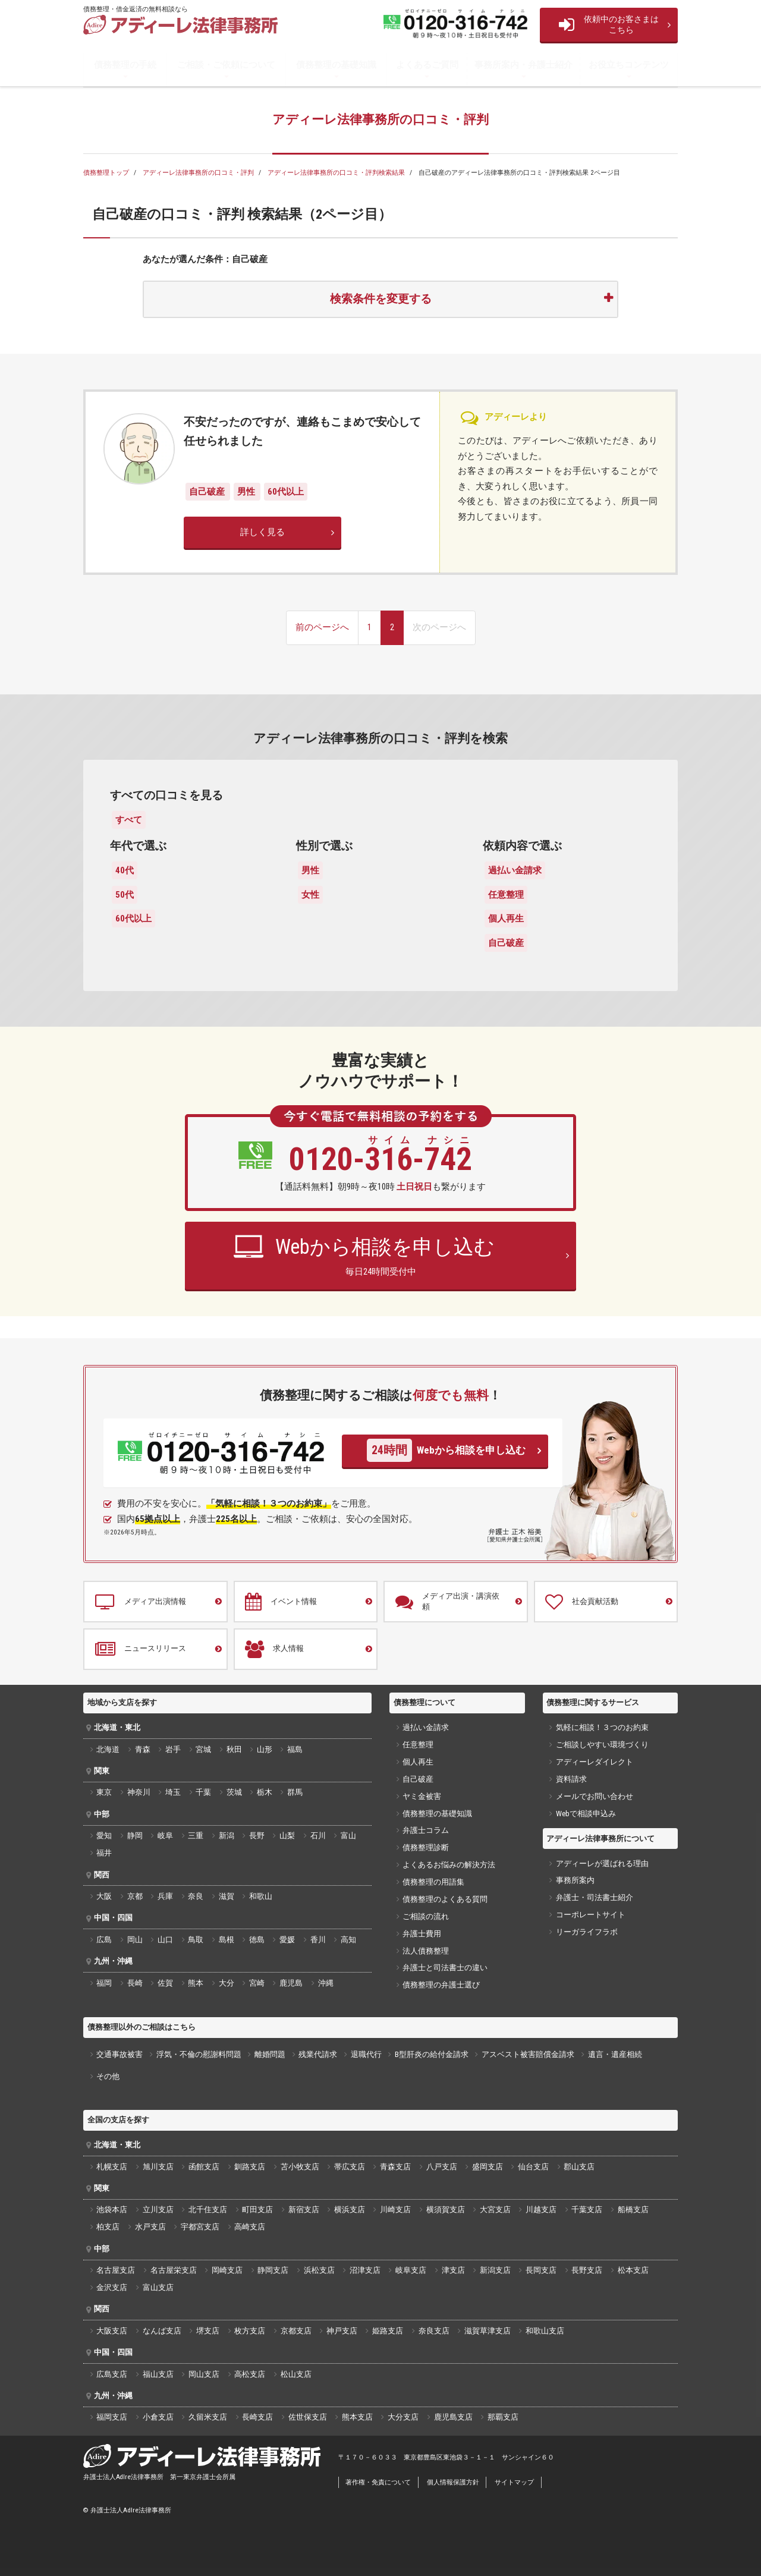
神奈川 (138, 1792)
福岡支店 (111, 2417)
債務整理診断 (425, 1847)
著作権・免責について (378, 2482)
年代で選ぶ (138, 846)
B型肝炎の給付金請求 (431, 2054)
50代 (124, 894)
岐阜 (165, 1835)
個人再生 (506, 918)
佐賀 (165, 1983)
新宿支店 (303, 2209)
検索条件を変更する (381, 299)
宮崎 (257, 1983)
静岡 (135, 1835)
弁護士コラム (425, 1830)
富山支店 (158, 2287)
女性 (310, 894)
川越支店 (541, 2209)
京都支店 (296, 2330)
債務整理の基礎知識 (336, 64)
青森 (142, 1749)
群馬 (295, 1792)
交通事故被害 (119, 2054)
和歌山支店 (545, 2330)
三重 (195, 1835)
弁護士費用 (421, 1933)
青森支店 (395, 2166)
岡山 (135, 1939)
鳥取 (195, 1939)
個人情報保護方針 (453, 2482)
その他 (108, 2076)
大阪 (104, 1896)
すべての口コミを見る (166, 795)
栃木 (264, 1792)
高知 (348, 1939)
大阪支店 (111, 2330)
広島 (104, 1939)
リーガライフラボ (587, 1931)
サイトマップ (514, 2482)
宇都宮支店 (200, 2226)
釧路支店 (249, 2166)
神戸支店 (341, 2330)
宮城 (203, 1749)
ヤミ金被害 (421, 1796)
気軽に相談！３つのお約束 (602, 1727)
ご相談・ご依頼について (226, 64)
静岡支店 (272, 2270)
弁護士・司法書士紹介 (594, 1897)
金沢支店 (111, 2287)
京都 (135, 1896)
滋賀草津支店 (487, 2330)
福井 (104, 1852)
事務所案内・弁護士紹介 (523, 64)
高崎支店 (249, 2226)
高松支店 (249, 2374)
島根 (226, 1939)
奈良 (195, 1896)
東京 (104, 1792)
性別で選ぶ (324, 846)
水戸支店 (150, 2226)
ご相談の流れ (425, 1916)
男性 (247, 491)
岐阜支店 (410, 2270)
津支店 (453, 2270)
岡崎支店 (227, 2270)
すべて (128, 819)
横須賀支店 (445, 2209)
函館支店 (203, 2166)
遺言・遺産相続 (615, 2054)
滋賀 (226, 1896)
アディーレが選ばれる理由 (602, 1863)
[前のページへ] (322, 628)
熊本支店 (357, 2417)
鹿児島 (291, 1983)
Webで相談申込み (586, 1813)
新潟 (226, 1835)
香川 (318, 1939)
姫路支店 (387, 2330)
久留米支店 (207, 2417)
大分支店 (403, 2417)
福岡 (104, 1983)
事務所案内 (575, 1880)
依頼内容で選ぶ (522, 846)
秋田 (234, 1749)
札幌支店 (111, 2166)
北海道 (108, 1749)
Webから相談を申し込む (446, 1450)
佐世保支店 (307, 2417)
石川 (318, 1835)
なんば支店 (162, 2330)
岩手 (173, 1749)
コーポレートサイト (590, 1914)
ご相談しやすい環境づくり (602, 1744)
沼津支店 (365, 2270)
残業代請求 (317, 2054)
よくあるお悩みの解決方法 (448, 1864)
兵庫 (165, 1896)
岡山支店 (203, 2374)
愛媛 (287, 1939)
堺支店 (207, 2330)
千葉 (203, 1792)
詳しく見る (262, 532)
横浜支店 (349, 2209)
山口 (165, 1939)
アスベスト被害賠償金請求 (528, 2054)
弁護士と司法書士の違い (445, 1967)
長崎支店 (257, 2417)
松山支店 (296, 2374)
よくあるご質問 (427, 64)
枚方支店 (249, 2330)
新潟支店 (495, 2270)
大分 (226, 1983)
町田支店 (257, 2209)
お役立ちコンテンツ (629, 64)
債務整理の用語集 (433, 1881)
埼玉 (173, 1792)
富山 (348, 1835)
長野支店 (586, 2270)
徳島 (257, 1939)
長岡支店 (541, 2270)
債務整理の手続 (125, 64)
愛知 (104, 1835)
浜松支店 (319, 2270)
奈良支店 (434, 2330)
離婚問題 (269, 2054)
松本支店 (633, 2270)
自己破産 (208, 491)
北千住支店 (207, 2209)
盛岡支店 (487, 2166)
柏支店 (108, 2226)
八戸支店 (441, 2166)
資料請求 (571, 1779)
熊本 (195, 1983)
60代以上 (286, 491)
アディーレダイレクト (594, 1761)
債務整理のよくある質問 (445, 1899)
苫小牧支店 (300, 2166)
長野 (257, 1835)
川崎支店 (395, 2209)
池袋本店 (111, 2209)
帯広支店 (349, 2166)
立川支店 (158, 2209)
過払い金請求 (515, 870)
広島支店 (111, 2374)
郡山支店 (579, 2166)
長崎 (135, 1983)
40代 (124, 870)
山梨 (287, 1835)
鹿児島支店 (453, 2417)
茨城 (234, 1792)
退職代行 (366, 2054)
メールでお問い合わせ (594, 1796)
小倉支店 (158, 2417)
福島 (295, 1749)
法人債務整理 (425, 1950)
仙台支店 (533, 2166)
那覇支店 (503, 2417)
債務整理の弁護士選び (441, 1984)
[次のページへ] (439, 628)
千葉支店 (586, 2209)
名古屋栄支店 (173, 2270)
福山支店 (158, 2374)
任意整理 (506, 894)
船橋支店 (633, 2209)
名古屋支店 (115, 2270)
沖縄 (326, 1983)
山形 (264, 1749)
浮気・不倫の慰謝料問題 (198, 2054)
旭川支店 (158, 2166)
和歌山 (260, 1896)
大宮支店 (495, 2209)
